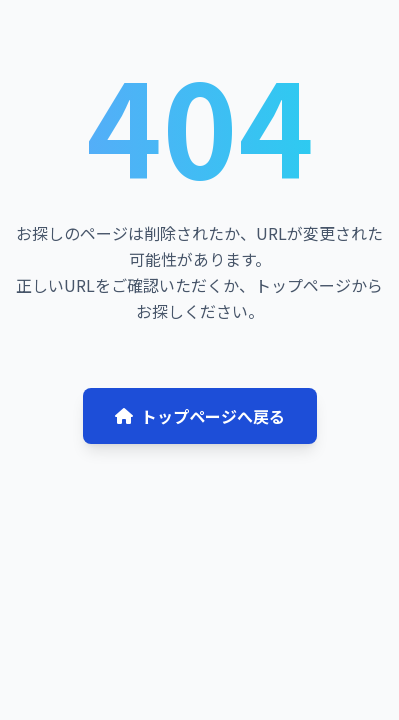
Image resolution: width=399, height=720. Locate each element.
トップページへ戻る (200, 416)
